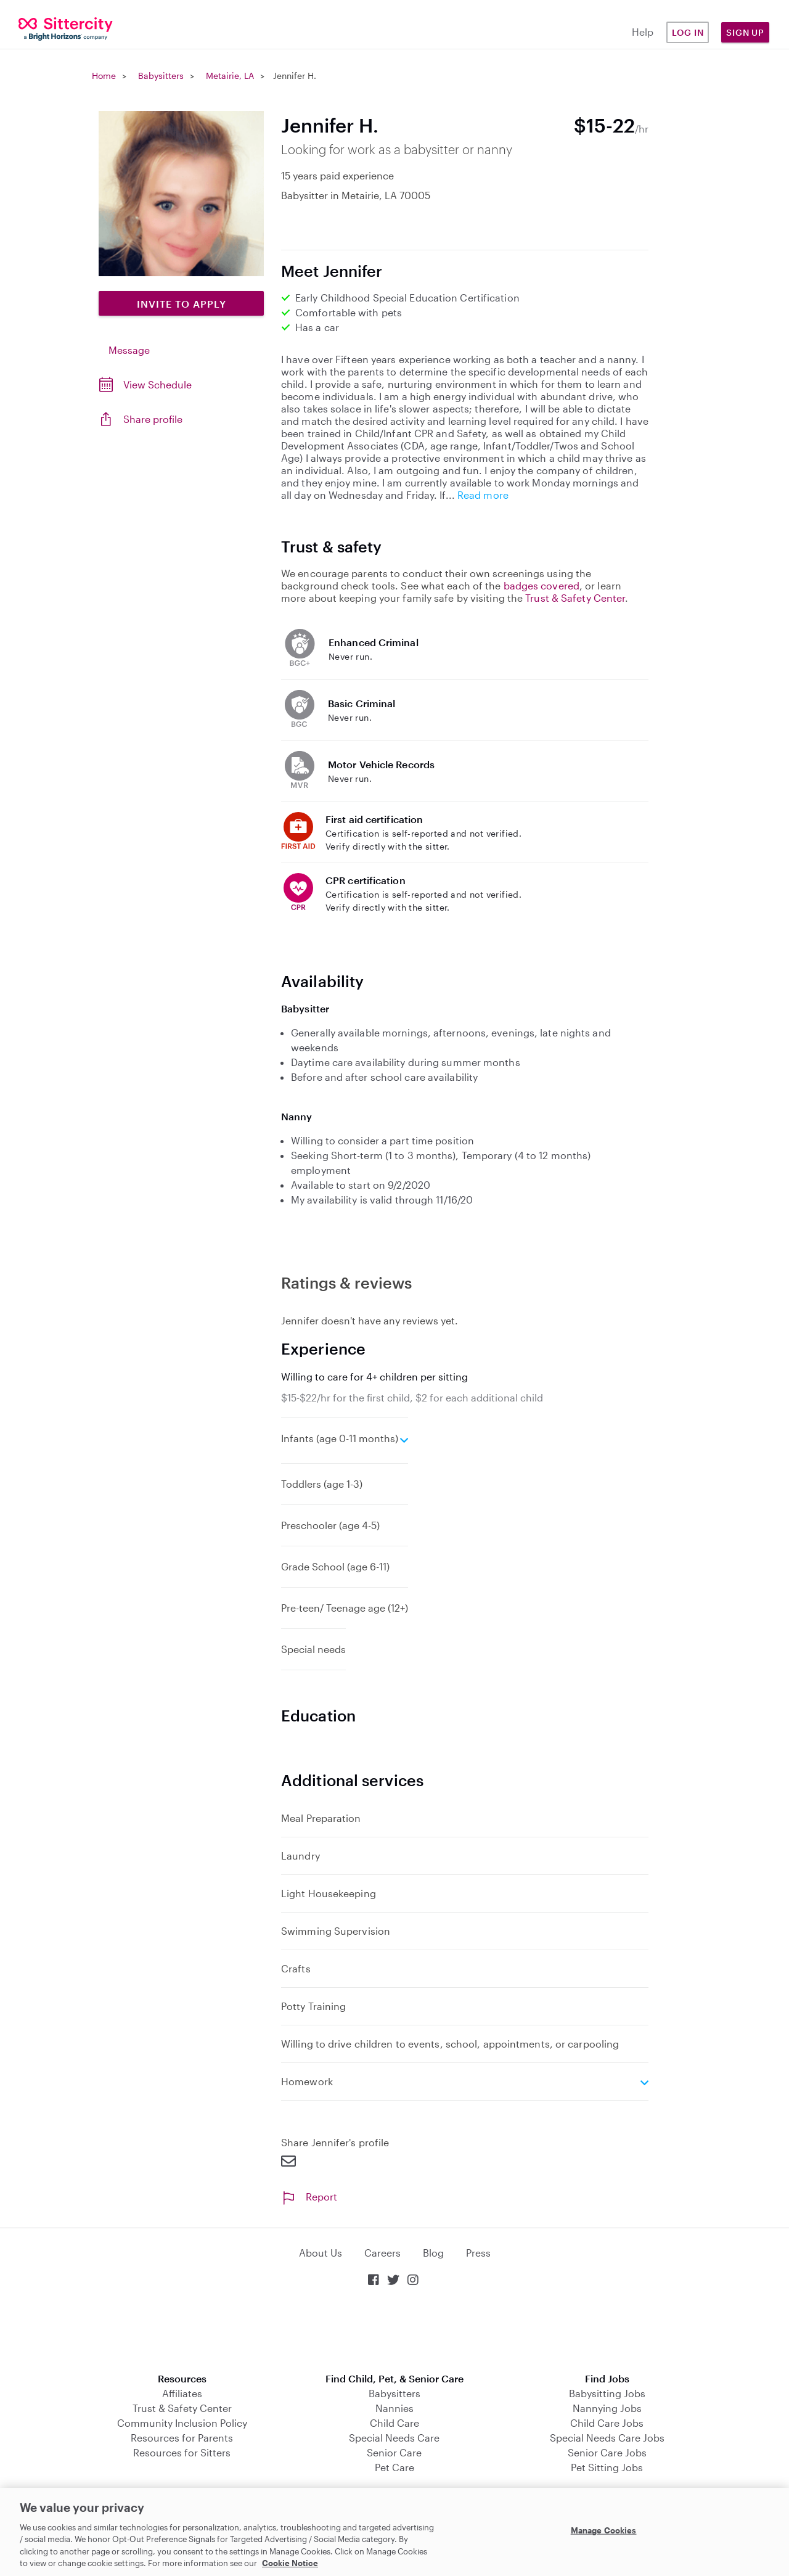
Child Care (394, 2423)
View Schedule (157, 384)
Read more (483, 495)
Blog (433, 2252)
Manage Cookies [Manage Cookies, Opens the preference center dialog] (604, 2530)
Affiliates (182, 2393)
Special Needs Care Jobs (607, 2437)
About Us (320, 2252)
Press (478, 2252)
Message (129, 350)
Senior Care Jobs (607, 2452)
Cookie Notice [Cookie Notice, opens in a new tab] (290, 2563)
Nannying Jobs (607, 2408)
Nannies (394, 2408)
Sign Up (745, 32)
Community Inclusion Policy (182, 2423)
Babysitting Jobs (607, 2393)
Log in (688, 32)
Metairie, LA (230, 75)
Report (309, 2196)
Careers (382, 2252)
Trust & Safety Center (575, 598)
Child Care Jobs (607, 2423)
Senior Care (394, 2452)
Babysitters (161, 75)
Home (104, 75)
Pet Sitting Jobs (607, 2467)
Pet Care (394, 2467)
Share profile (152, 419)
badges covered (541, 585)
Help (642, 32)
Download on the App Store (394, 2331)
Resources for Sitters (182, 2452)
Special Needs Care (394, 2437)
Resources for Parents (182, 2437)
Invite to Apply (181, 304)
